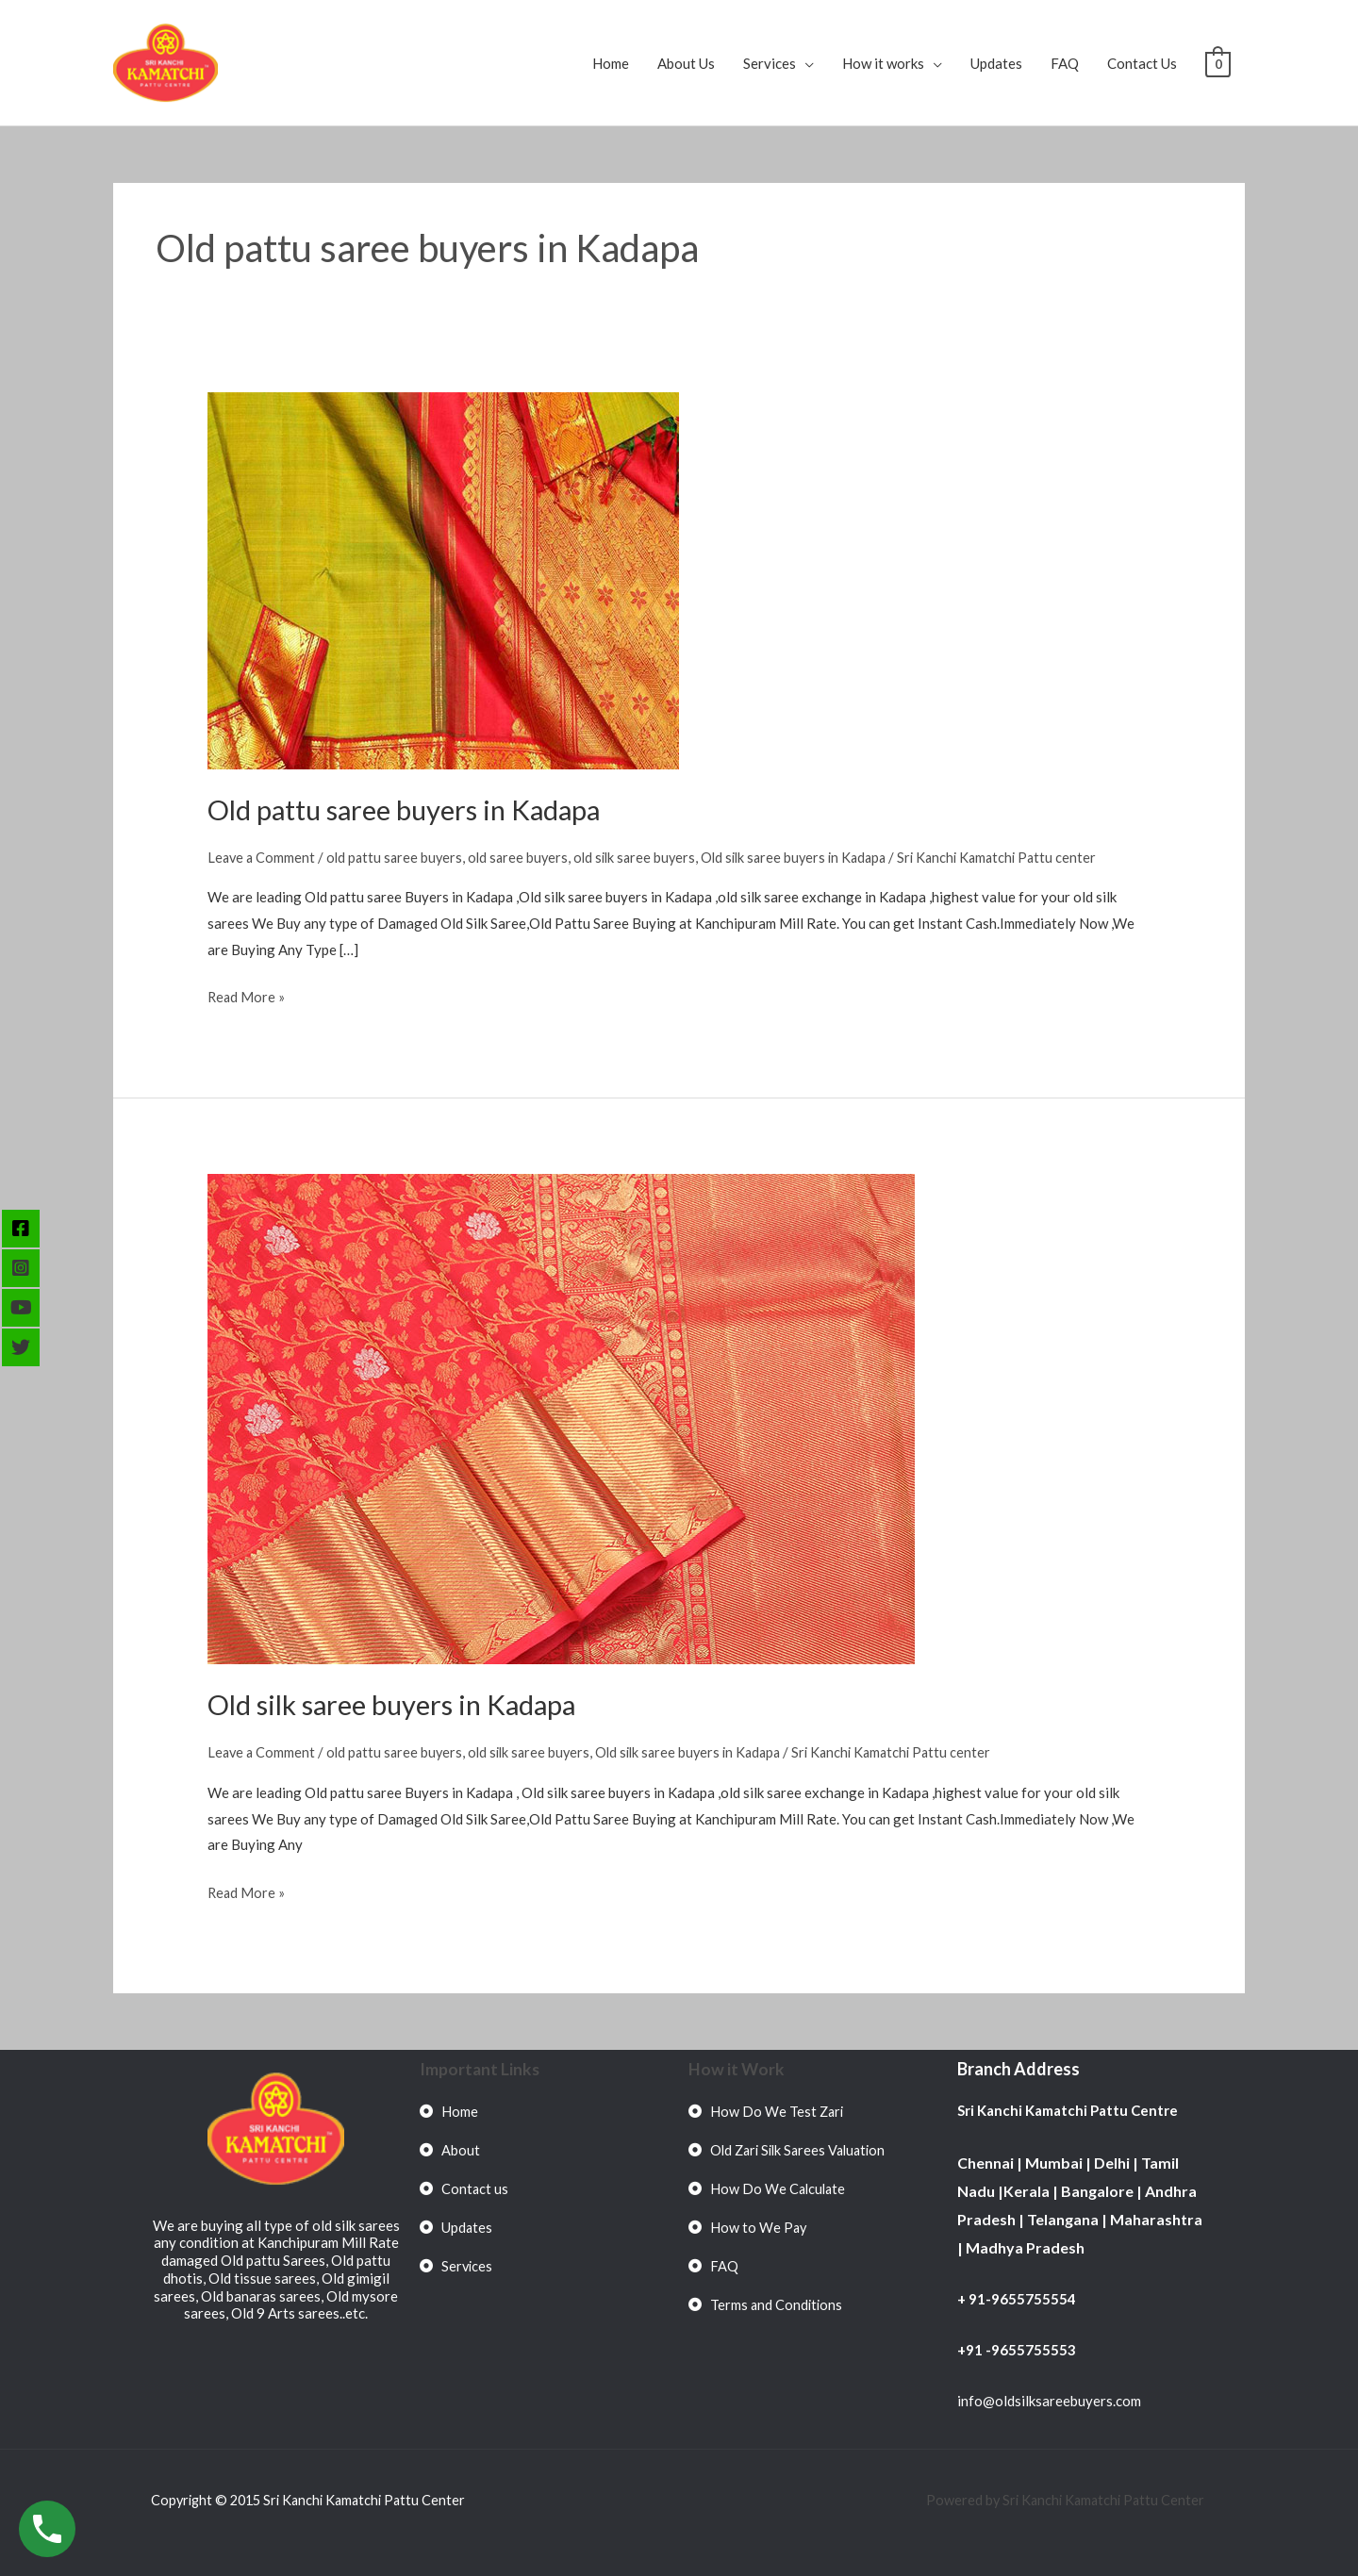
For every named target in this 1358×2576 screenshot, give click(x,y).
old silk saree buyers (646, 857)
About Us (686, 63)
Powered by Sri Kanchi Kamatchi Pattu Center (1063, 2499)
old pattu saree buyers (399, 857)
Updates (996, 63)
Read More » (247, 994)
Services (769, 63)
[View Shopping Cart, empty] (1218, 63)
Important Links (480, 2068)
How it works (883, 63)
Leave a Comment (262, 857)
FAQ (1065, 63)
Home (610, 63)
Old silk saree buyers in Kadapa (811, 857)
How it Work (737, 2068)
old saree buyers (525, 857)
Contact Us (1142, 63)
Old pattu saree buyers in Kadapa (412, 809)
